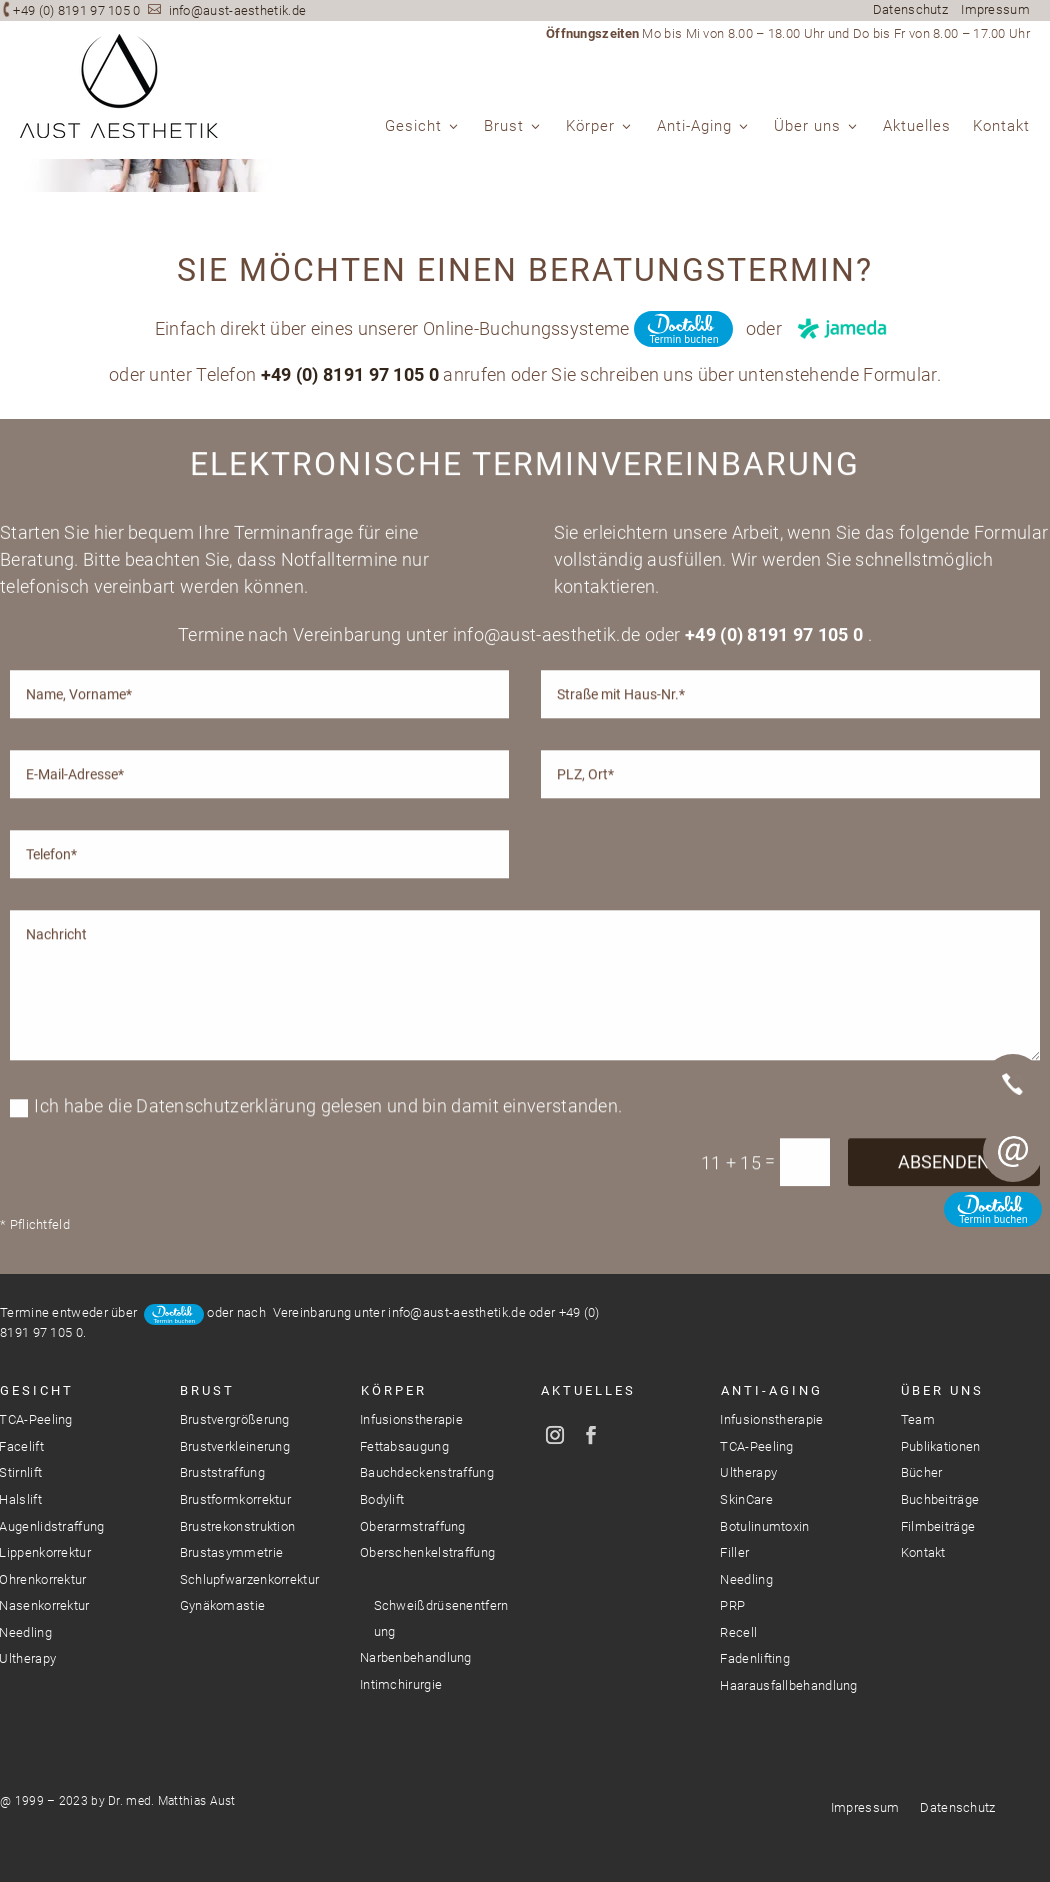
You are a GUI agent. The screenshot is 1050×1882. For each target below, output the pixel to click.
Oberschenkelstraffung (427, 1552)
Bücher (922, 1472)
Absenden (944, 1280)
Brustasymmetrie (232, 1552)
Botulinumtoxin (764, 1526)
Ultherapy (748, 1472)
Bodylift (382, 1499)
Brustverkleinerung (235, 1446)
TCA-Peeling (756, 1446)
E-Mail (1013, 1152)
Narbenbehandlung (416, 1657)
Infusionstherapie (411, 1419)
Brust (504, 127)
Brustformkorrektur (235, 1499)
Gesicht (413, 127)
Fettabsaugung (404, 1446)
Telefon (1013, 1084)
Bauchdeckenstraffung (427, 1472)
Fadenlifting (755, 1658)
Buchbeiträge (940, 1499)
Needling (746, 1579)
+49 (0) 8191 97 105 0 (76, 10)
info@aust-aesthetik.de (238, 10)
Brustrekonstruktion (238, 1526)
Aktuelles (917, 127)
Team (918, 1419)
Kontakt (1001, 127)
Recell (738, 1632)
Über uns (807, 127)
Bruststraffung (222, 1472)
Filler (734, 1552)
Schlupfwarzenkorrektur (250, 1579)
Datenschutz (910, 9)
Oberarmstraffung (413, 1526)
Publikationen (941, 1446)
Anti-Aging (694, 127)
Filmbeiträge (938, 1526)
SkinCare (746, 1499)
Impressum (995, 9)
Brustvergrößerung (235, 1419)
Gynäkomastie (223, 1605)
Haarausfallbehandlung (788, 1685)
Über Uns (942, 1390)
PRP (732, 1605)
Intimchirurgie (401, 1684)
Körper (590, 127)
